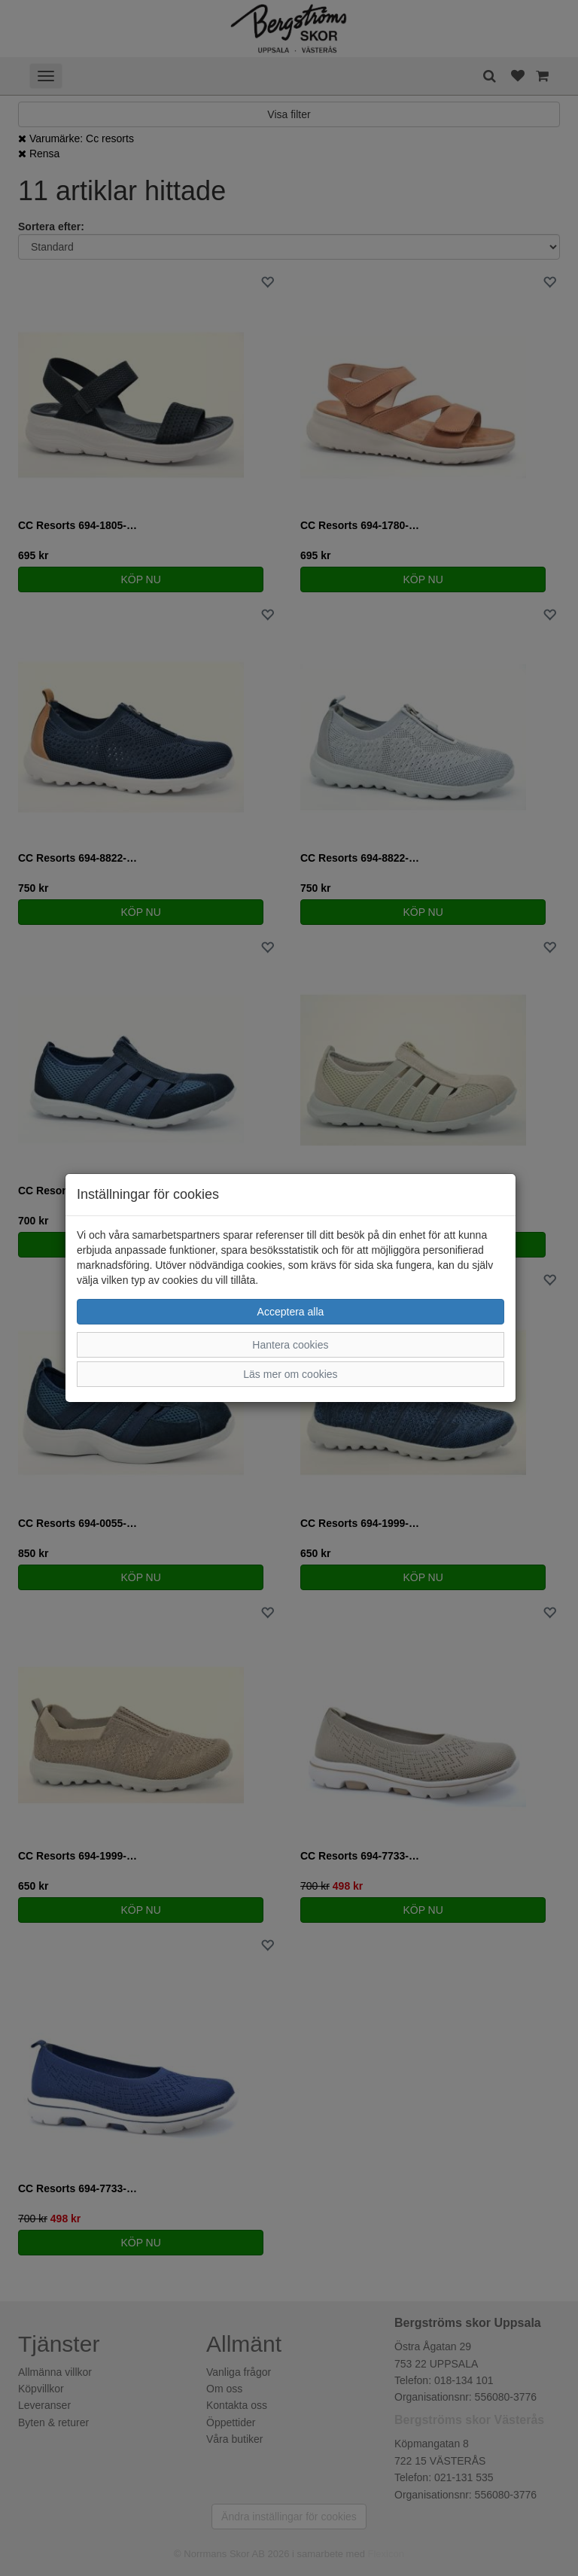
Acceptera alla (290, 1312)
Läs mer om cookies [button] (290, 1374)
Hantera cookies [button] (290, 1345)
